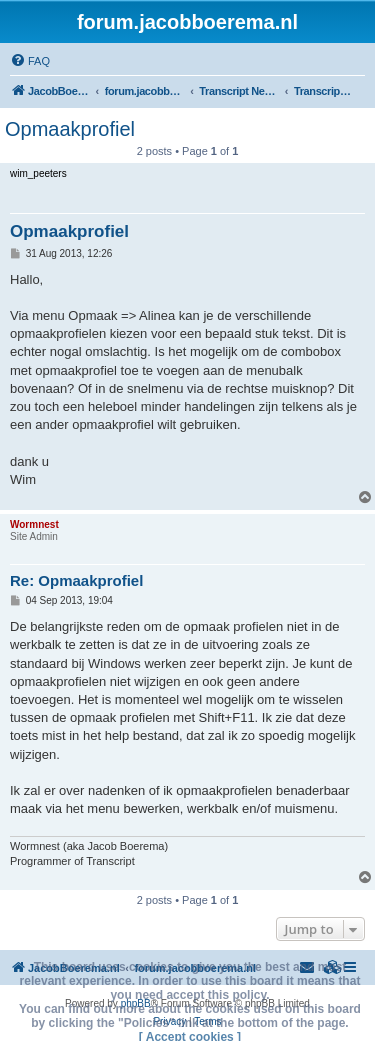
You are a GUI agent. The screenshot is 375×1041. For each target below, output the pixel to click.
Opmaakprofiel (70, 129)
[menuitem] (30, 61)
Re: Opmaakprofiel (76, 580)
